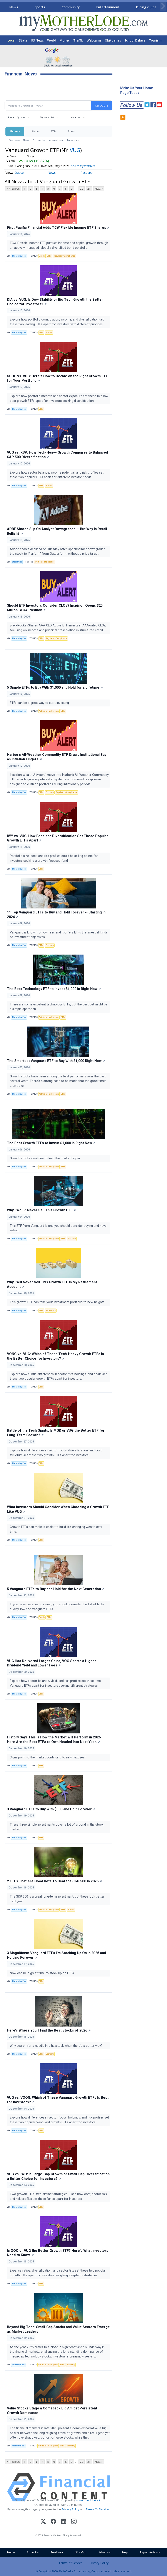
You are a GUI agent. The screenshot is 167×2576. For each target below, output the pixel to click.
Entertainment (108, 7)
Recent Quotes (16, 117)
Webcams (94, 40)
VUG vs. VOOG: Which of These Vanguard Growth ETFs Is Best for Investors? (58, 2099)
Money (65, 40)
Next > (99, 188)
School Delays (134, 40)
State (23, 40)
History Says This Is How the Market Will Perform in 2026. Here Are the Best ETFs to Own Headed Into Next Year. (54, 1739)
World (51, 40)
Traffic (78, 40)
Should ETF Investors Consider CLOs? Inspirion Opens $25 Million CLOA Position (55, 607)
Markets (15, 131)
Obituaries (113, 40)
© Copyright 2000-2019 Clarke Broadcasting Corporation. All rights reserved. (83, 2571)
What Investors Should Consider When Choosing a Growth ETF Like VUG (58, 1509)
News (13, 7)
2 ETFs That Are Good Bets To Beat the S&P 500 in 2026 (54, 1881)
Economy (50, 792)
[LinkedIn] (63, 2522)
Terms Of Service (97, 2509)
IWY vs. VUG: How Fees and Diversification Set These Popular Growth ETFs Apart (57, 838)
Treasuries (72, 140)
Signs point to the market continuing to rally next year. (48, 1757)
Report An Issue (150, 2552)
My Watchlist (47, 117)
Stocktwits (17, 562)
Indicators (74, 117)
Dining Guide (146, 7)
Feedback (57, 2552)
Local (11, 40)
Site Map (80, 2552)
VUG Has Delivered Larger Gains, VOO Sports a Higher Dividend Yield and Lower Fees (51, 1663)
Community (71, 7)
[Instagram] (73, 2522)
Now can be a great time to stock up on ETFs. (42, 1973)
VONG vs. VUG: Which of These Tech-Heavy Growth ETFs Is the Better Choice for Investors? (55, 1356)
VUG (75, 150)
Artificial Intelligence (44, 562)
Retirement (51, 1310)
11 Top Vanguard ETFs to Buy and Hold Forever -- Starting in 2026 (56, 914)
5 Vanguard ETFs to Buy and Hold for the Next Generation (55, 1589)
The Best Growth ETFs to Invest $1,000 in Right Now (51, 1143)
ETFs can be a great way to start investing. (40, 703)
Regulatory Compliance (64, 256)
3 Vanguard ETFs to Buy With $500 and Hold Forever (51, 1809)
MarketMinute (18, 2365)
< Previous (13, 188)
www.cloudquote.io (89, 2500)
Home (11, 2552)
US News (37, 40)
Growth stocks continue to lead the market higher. (46, 1158)
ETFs (54, 131)
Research (87, 172)
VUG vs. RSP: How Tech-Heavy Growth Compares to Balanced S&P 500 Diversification (57, 454)
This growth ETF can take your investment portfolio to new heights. (58, 1302)
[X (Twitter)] (43, 2522)
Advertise (104, 2552)
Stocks (35, 131)
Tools (71, 131)
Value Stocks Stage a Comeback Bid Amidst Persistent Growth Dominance (52, 2410)
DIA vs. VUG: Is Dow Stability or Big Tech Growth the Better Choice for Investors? (55, 301)
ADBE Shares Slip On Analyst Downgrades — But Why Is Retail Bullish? (57, 531)
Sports (40, 7)
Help (125, 2552)
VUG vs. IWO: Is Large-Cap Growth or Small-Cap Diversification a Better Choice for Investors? (58, 2176)
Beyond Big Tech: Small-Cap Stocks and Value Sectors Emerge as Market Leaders (58, 2329)
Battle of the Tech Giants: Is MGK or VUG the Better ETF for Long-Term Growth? (56, 1432)
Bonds (42, 256)
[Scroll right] (163, 6)
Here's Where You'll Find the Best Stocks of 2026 (49, 2030)
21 (88, 188)
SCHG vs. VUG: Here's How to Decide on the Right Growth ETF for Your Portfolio (57, 378)
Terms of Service (70, 2563)
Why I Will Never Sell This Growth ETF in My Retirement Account (52, 1284)
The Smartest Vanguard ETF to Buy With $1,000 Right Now (56, 1061)
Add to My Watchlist (83, 166)
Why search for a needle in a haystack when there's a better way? (56, 2046)
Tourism (155, 40)
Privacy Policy (70, 2509)
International (55, 140)
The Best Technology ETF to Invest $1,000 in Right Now (54, 989)
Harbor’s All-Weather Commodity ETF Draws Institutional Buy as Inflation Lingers (56, 757)
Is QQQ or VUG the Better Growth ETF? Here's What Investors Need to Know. (57, 2253)
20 (81, 188)
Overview (14, 140)
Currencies (38, 140)
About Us (33, 2552)
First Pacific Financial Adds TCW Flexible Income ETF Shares (58, 227)
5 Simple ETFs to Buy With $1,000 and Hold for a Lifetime (55, 687)
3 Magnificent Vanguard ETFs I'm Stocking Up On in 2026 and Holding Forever (56, 1955)
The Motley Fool (19, 256)
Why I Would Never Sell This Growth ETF (41, 1210)
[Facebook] (53, 2522)
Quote (19, 172)
